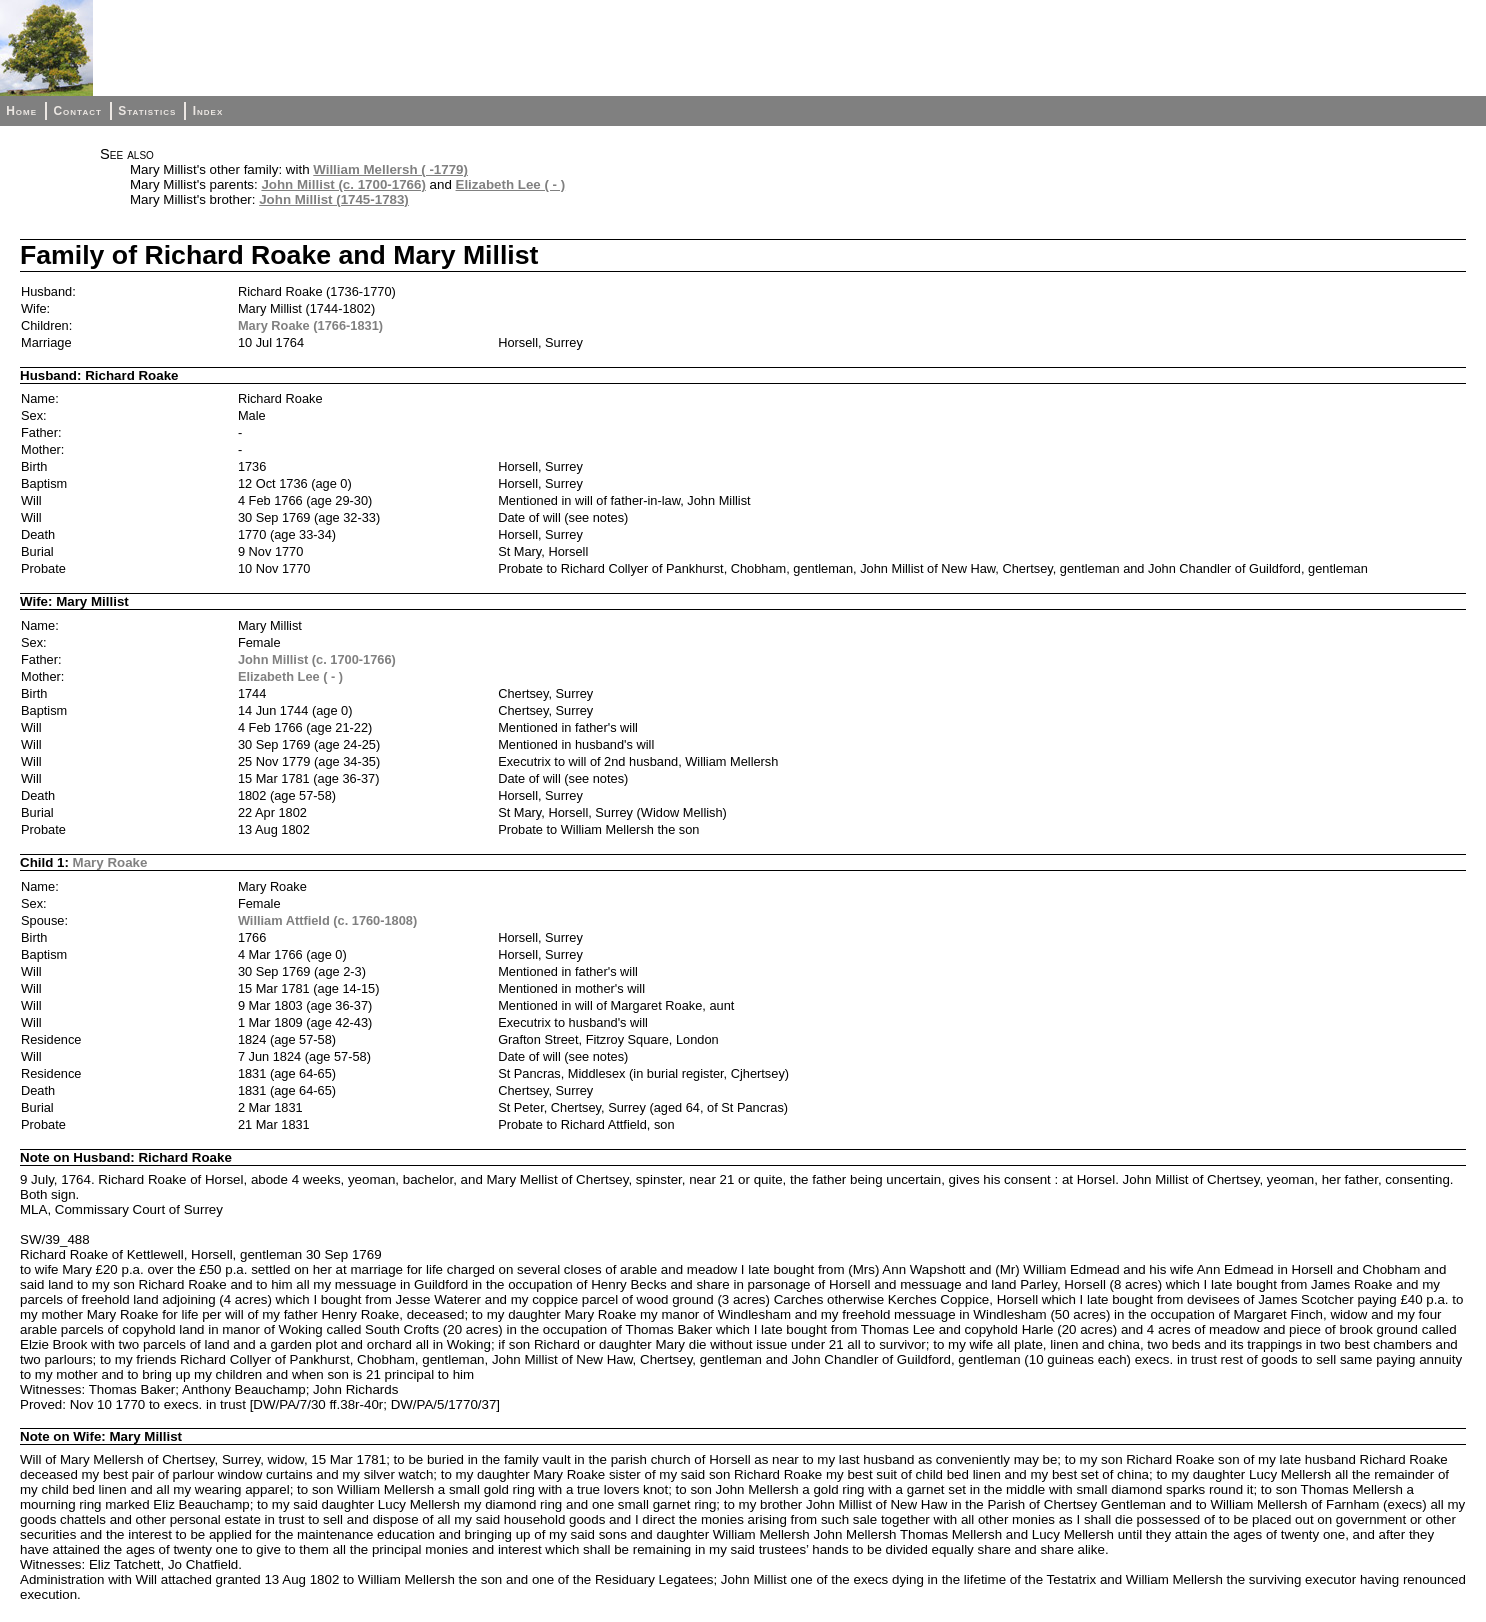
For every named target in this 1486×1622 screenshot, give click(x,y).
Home (21, 111)
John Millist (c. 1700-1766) (343, 184)
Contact (77, 111)
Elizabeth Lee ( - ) (511, 184)
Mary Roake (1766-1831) (310, 325)
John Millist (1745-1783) (334, 199)
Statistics (147, 111)
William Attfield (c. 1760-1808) (327, 920)
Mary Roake (110, 862)
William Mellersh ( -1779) (390, 169)
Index (208, 111)
